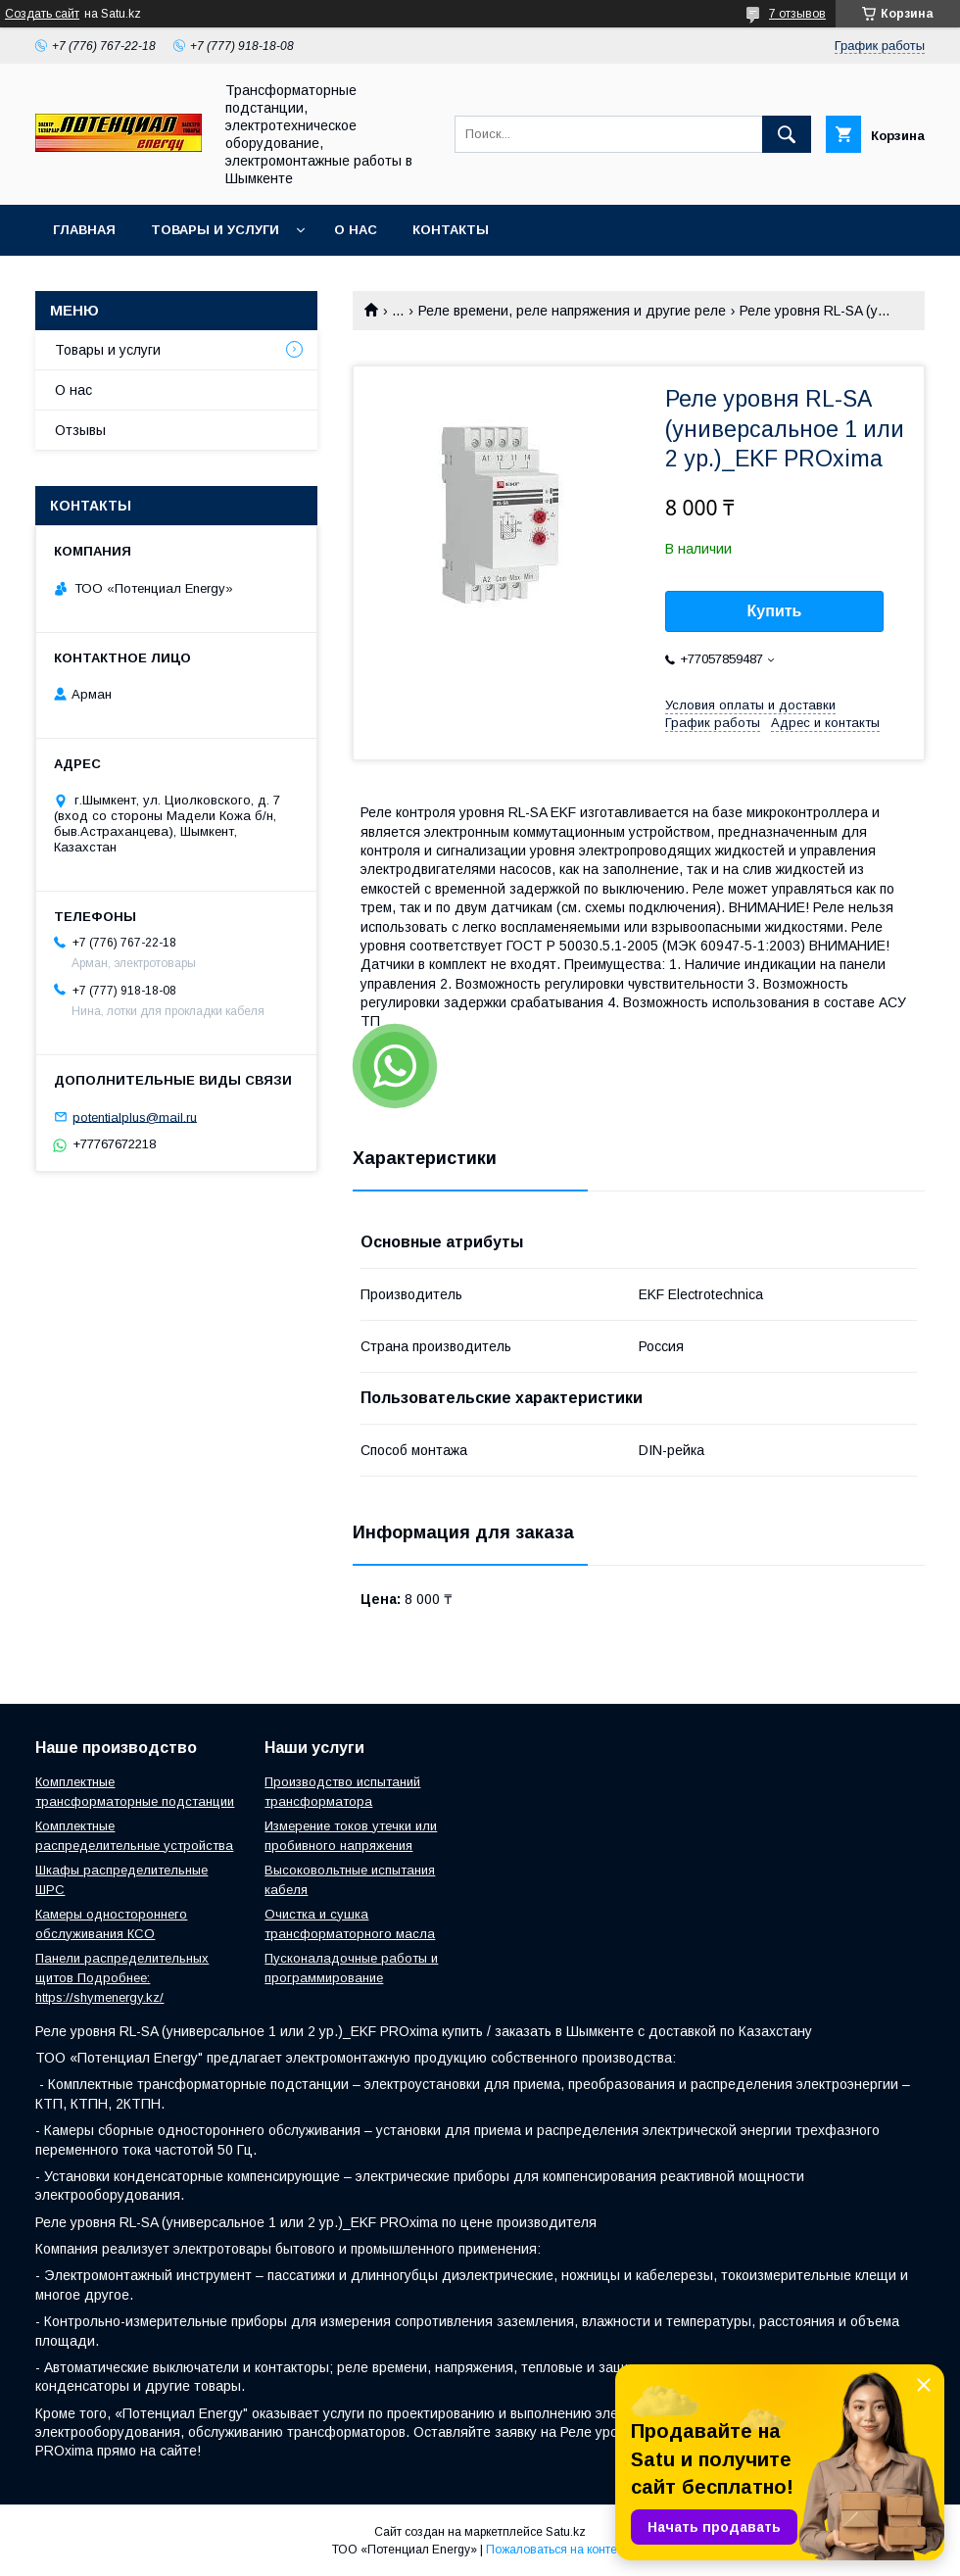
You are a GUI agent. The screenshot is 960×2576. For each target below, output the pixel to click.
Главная (84, 229)
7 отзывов (797, 14)
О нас (355, 229)
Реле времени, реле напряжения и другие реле (572, 310)
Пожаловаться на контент (557, 2549)
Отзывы (80, 430)
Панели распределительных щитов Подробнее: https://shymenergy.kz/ (122, 1978)
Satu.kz (566, 2532)
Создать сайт (42, 14)
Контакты (450, 229)
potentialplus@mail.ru (134, 1116)
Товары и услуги (215, 229)
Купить (774, 611)
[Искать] (786, 134)
